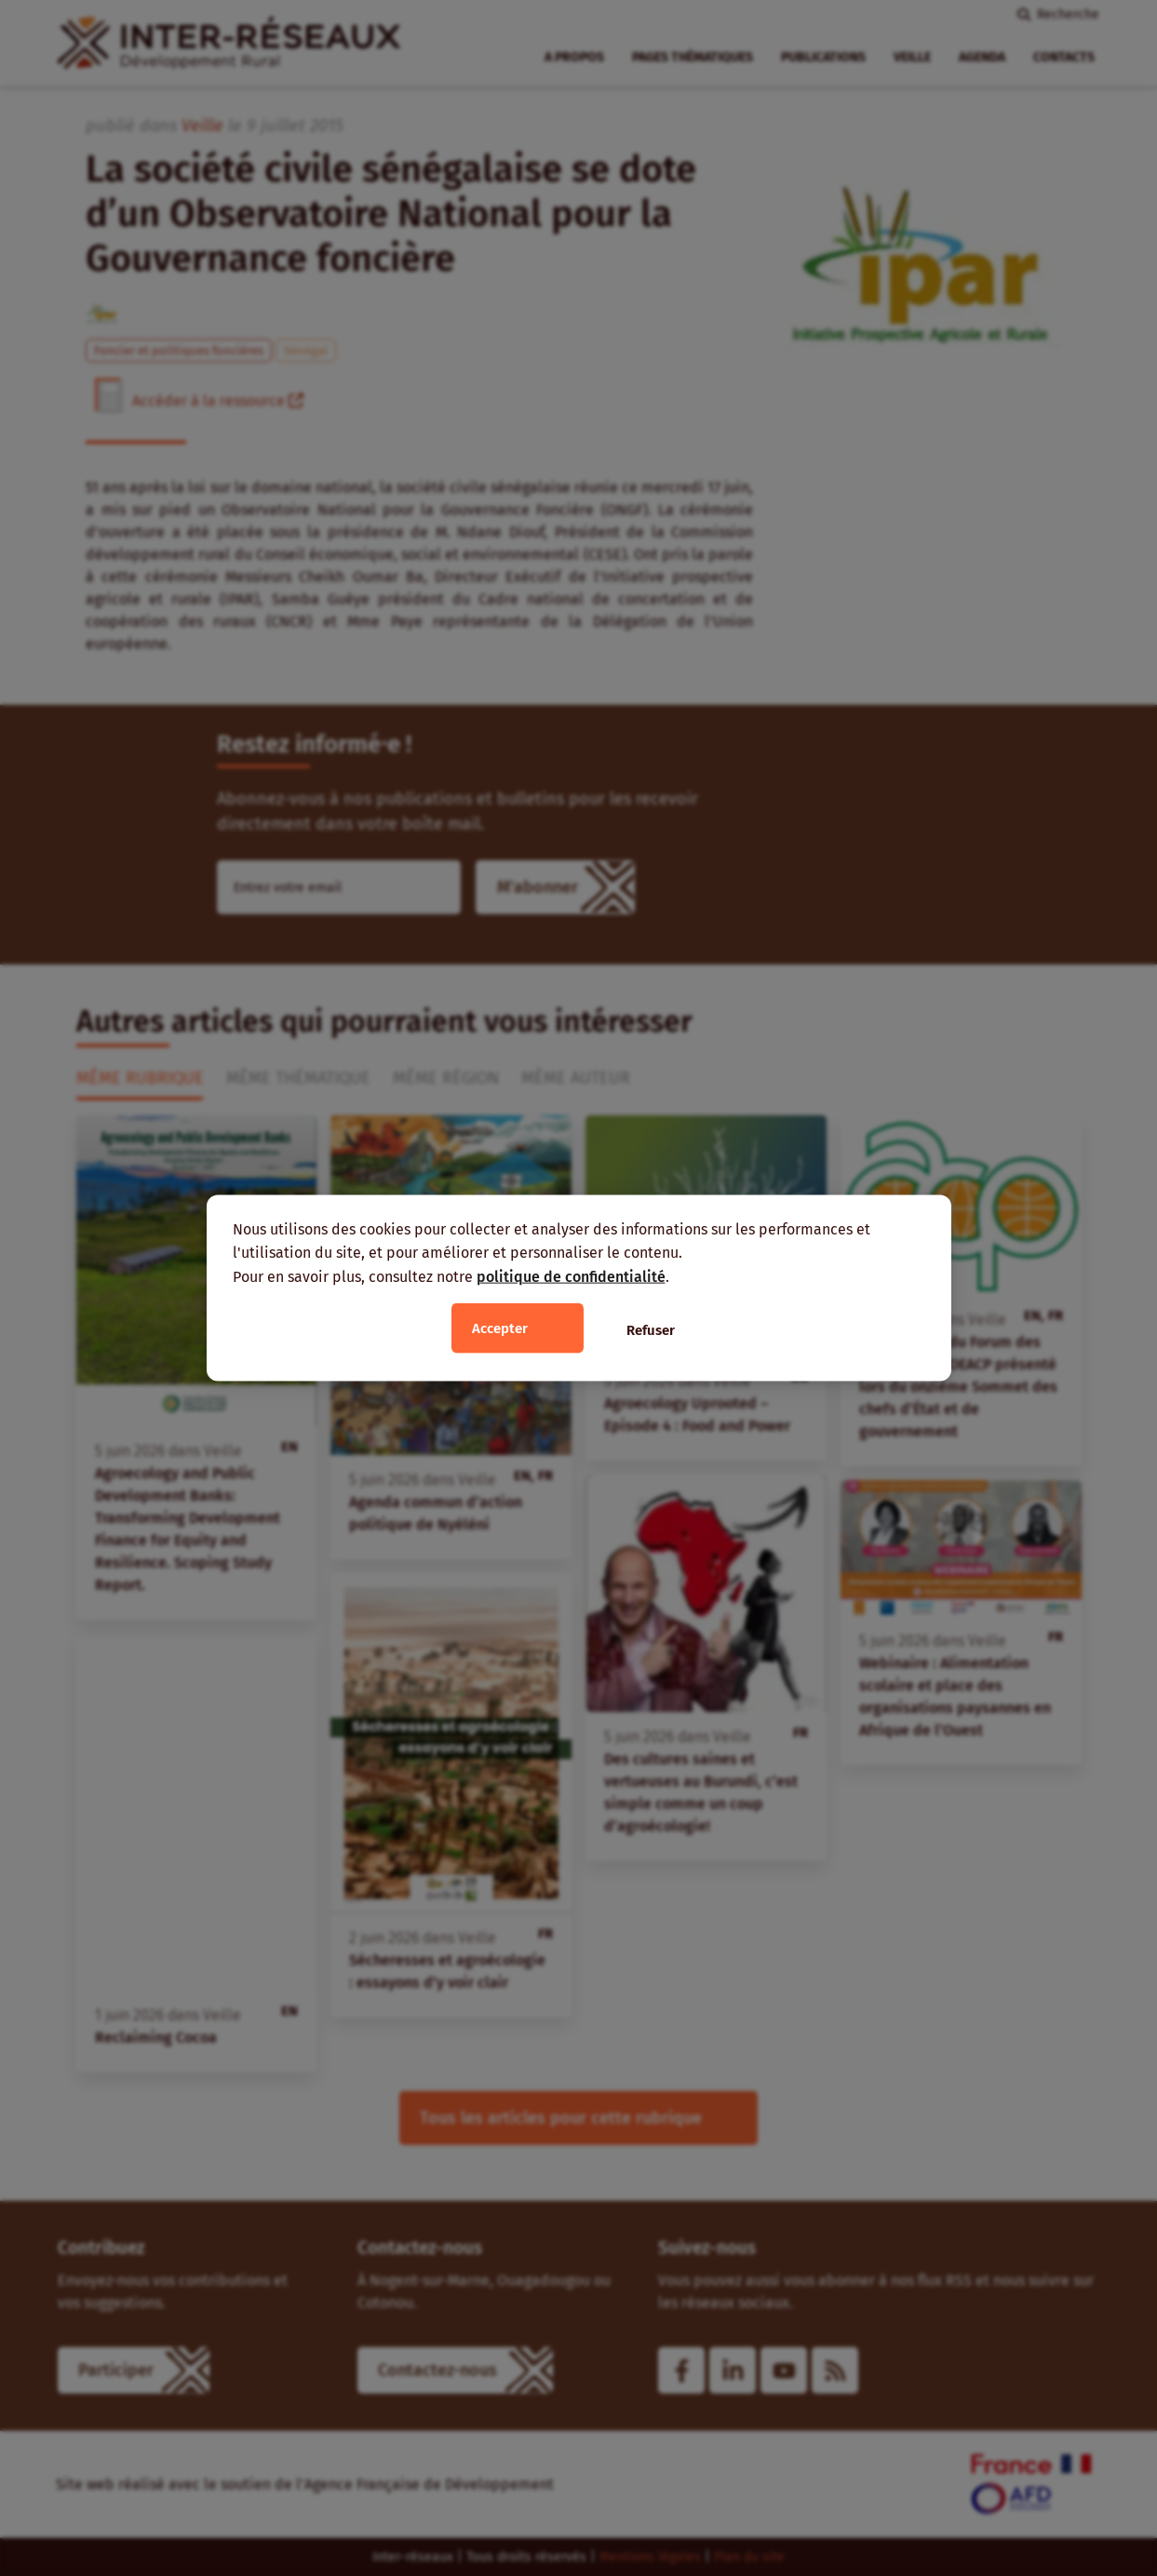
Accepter (500, 1328)
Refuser (650, 1330)
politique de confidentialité (571, 1276)
